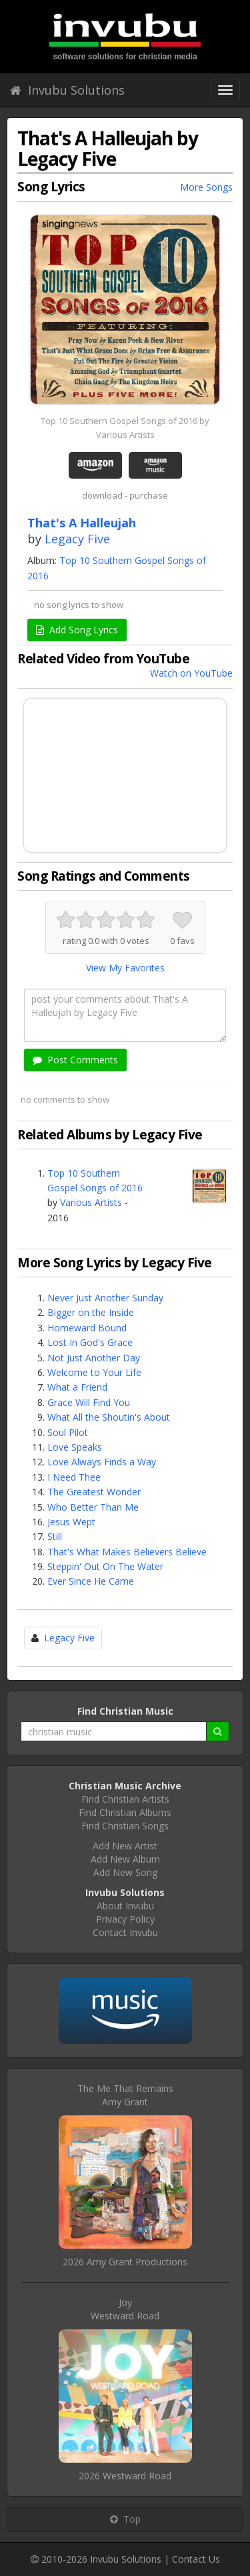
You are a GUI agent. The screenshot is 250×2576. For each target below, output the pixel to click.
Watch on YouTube (191, 673)
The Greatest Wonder (94, 1491)
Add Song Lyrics (77, 629)
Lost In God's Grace (90, 1342)
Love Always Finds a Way (101, 1461)
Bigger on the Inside (90, 1312)
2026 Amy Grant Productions (125, 2261)
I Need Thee (74, 1477)
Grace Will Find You (88, 1402)
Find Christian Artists (125, 1799)
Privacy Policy (125, 1919)
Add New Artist (125, 1845)
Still (54, 1536)
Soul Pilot (67, 1432)
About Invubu (125, 1905)
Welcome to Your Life (94, 1372)
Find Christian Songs (125, 1825)
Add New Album (125, 1859)
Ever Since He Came (90, 1581)
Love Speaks (74, 1447)
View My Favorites (125, 967)
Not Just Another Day (93, 1357)
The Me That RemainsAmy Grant (125, 2095)
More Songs (206, 187)
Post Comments (75, 1059)
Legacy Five (77, 539)
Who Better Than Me (93, 1507)
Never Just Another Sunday (105, 1297)
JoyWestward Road (125, 2309)
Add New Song (125, 1872)
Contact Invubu (125, 1932)
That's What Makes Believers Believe (127, 1551)
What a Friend (77, 1387)
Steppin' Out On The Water (105, 1566)
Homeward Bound (87, 1327)
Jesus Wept (71, 1521)
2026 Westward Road (125, 2475)
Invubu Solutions (67, 90)
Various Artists (91, 1202)
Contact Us (196, 2559)
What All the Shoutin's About (108, 1417)
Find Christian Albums (125, 1812)
